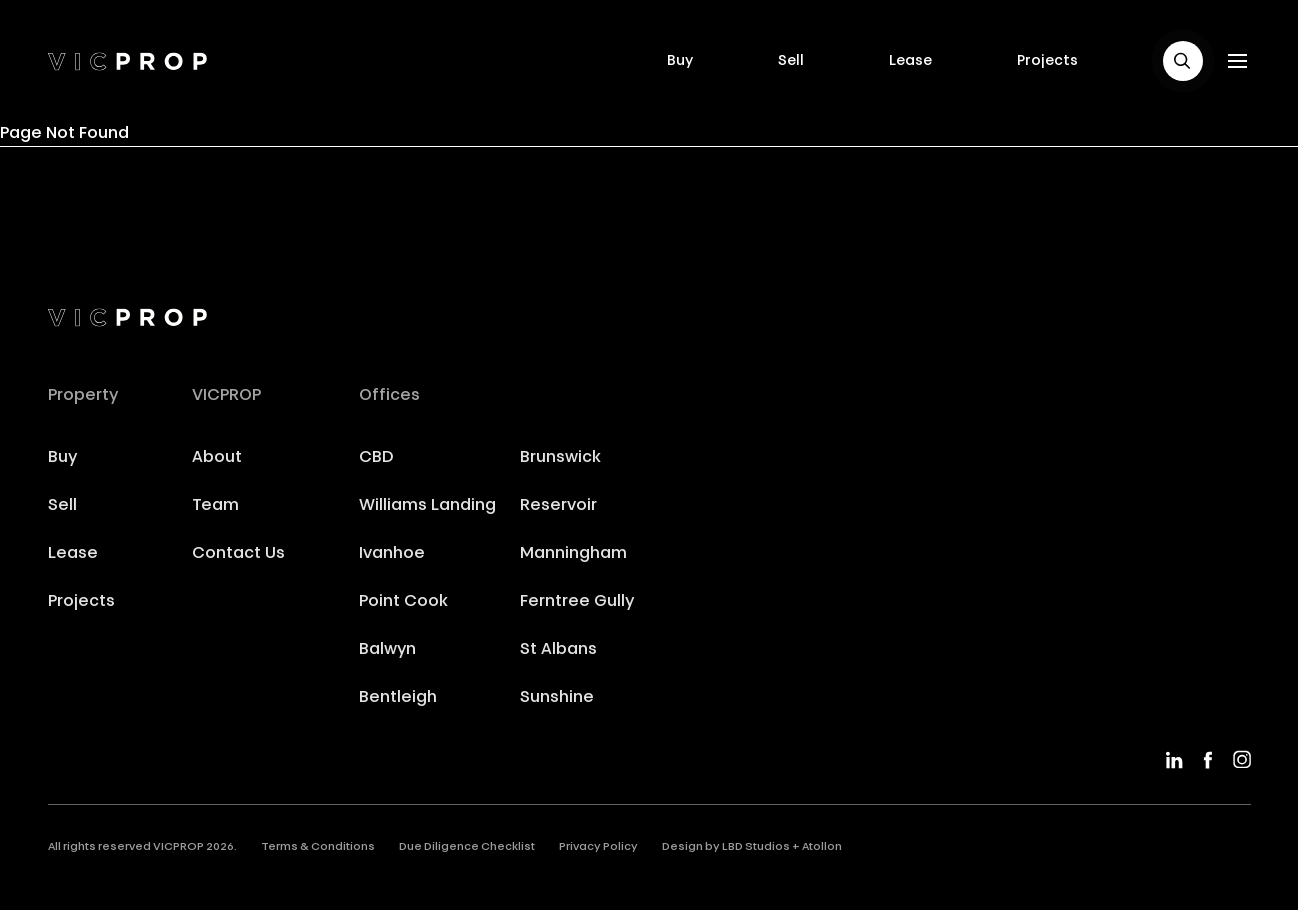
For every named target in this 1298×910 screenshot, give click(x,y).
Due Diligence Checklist (467, 847)
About (217, 458)
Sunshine (557, 698)
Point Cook (403, 602)
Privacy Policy (598, 847)
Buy (680, 61)
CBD (376, 458)
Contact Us (238, 554)
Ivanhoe (392, 554)
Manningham (573, 554)
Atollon (822, 847)
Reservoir (558, 506)
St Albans (558, 650)
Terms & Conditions (318, 847)
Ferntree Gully (577, 602)
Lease (910, 61)
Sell (791, 61)
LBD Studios (756, 847)
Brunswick (560, 458)
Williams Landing (427, 506)
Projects (1047, 61)
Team (215, 506)
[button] (1183, 61)
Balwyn (387, 650)
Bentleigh (398, 698)
